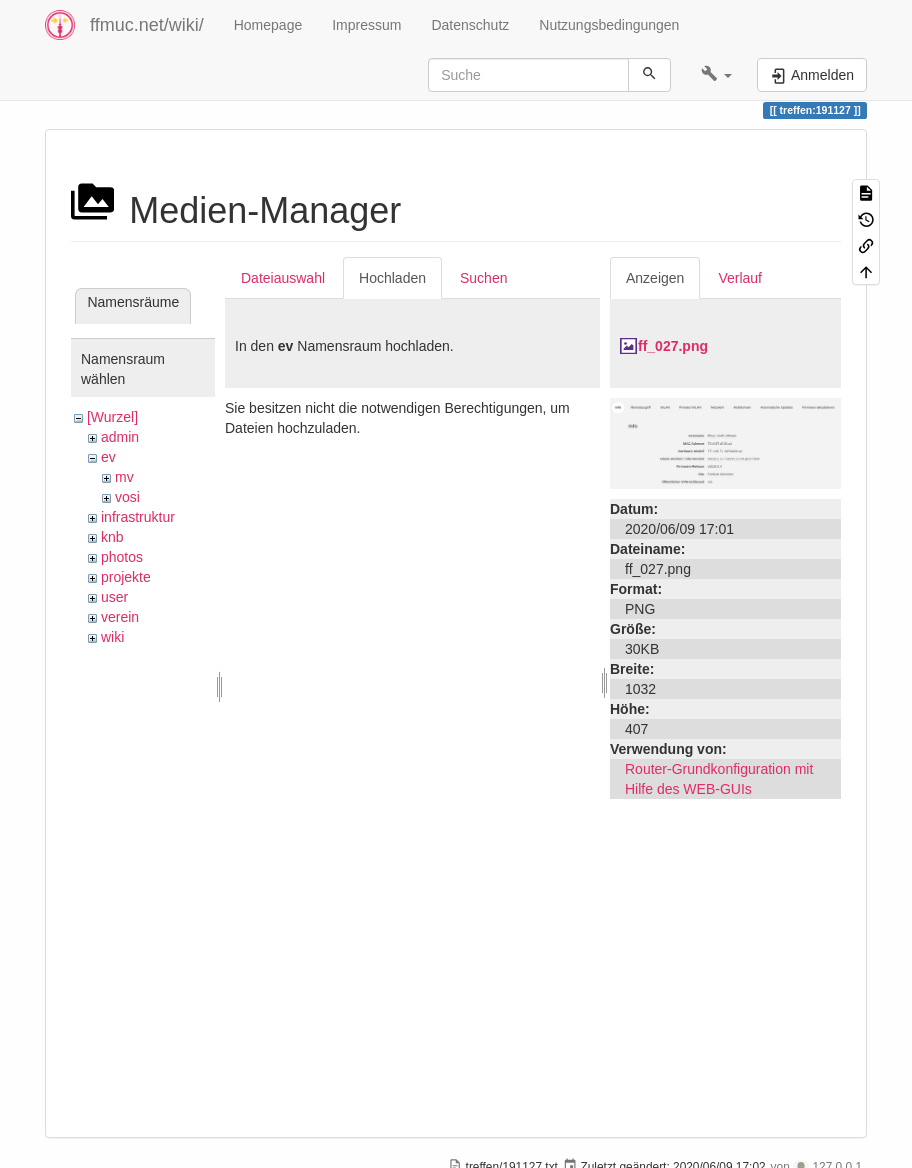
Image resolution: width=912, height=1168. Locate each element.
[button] (716, 75)
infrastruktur (138, 517)
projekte (126, 577)
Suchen (483, 278)
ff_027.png (673, 346)
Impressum (366, 25)
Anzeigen (655, 278)
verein (120, 617)
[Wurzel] (112, 417)
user (114, 597)
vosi (127, 497)
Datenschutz (470, 25)
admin (120, 437)
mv (124, 477)
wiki (112, 637)
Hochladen (392, 278)
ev (108, 457)
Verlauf (740, 278)
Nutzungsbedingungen (609, 25)
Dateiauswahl (283, 278)
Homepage (268, 25)
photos (122, 557)
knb (112, 537)
